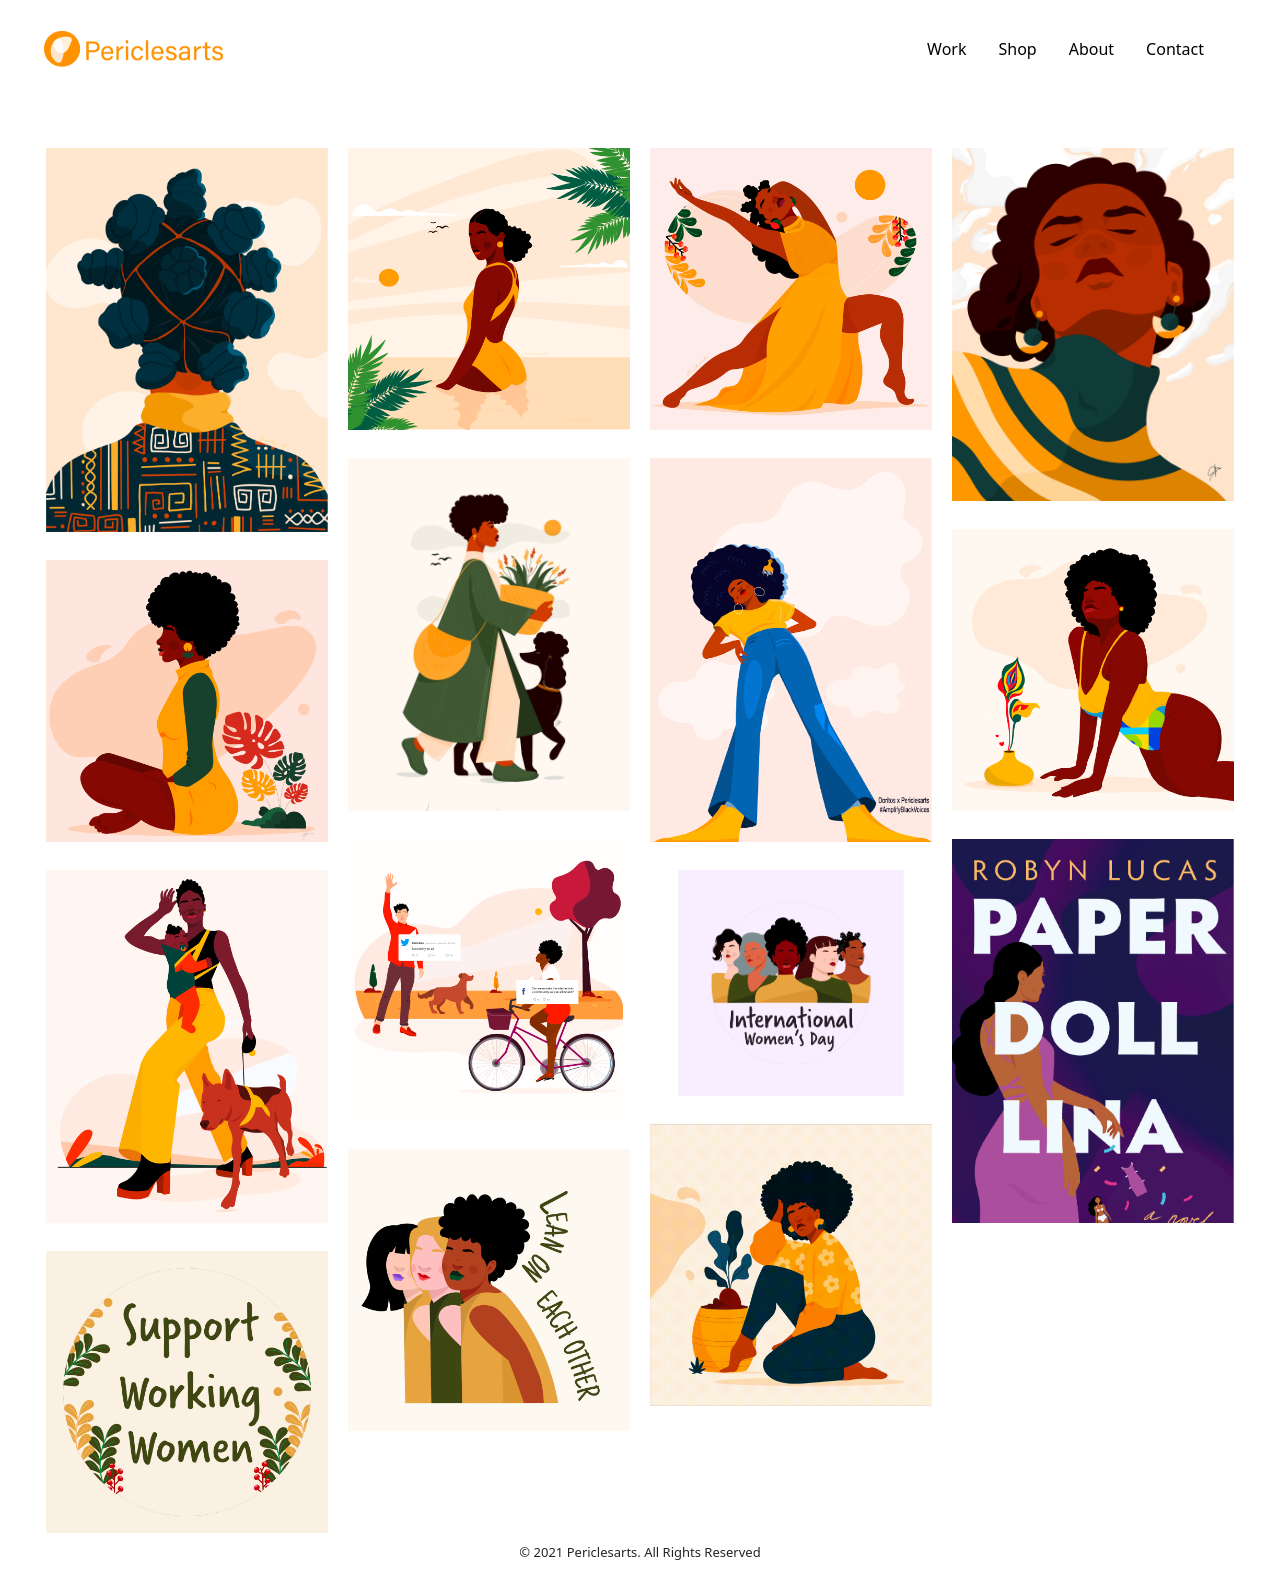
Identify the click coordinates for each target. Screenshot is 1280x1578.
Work (946, 49)
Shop (1017, 49)
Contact (1175, 49)
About (1091, 49)
